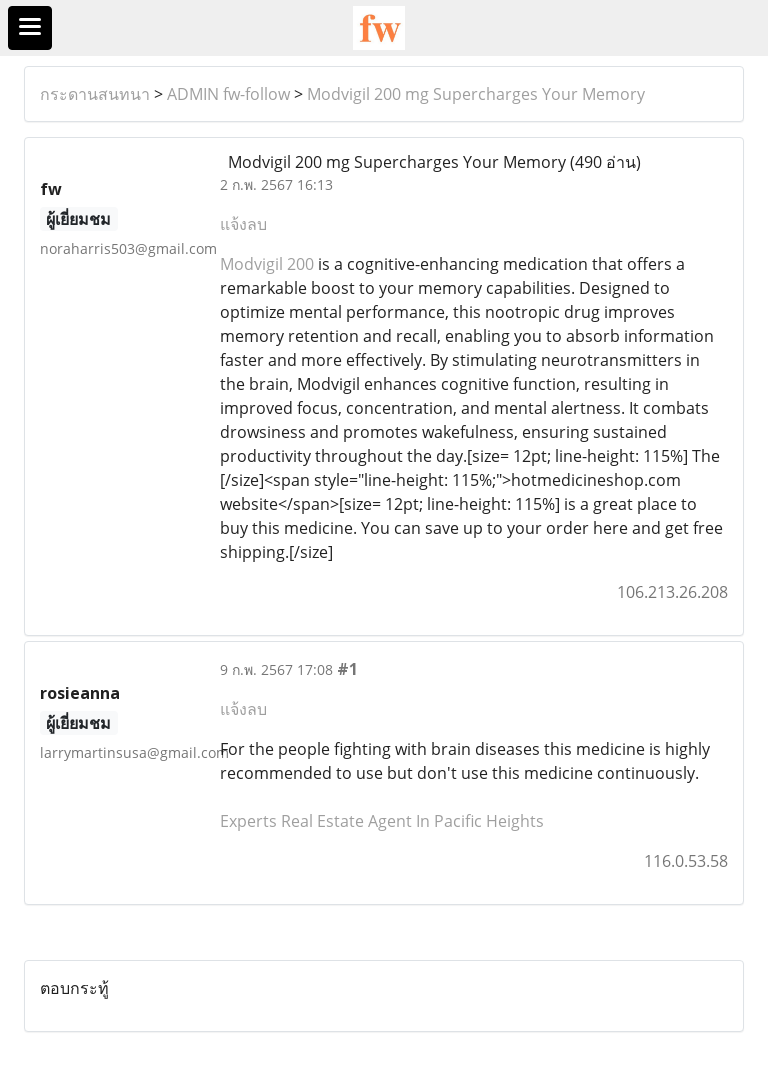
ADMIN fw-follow (228, 94)
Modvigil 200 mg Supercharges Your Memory (476, 94)
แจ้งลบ (243, 224)
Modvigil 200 (267, 264)
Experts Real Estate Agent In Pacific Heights (382, 821)
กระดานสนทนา (95, 94)
